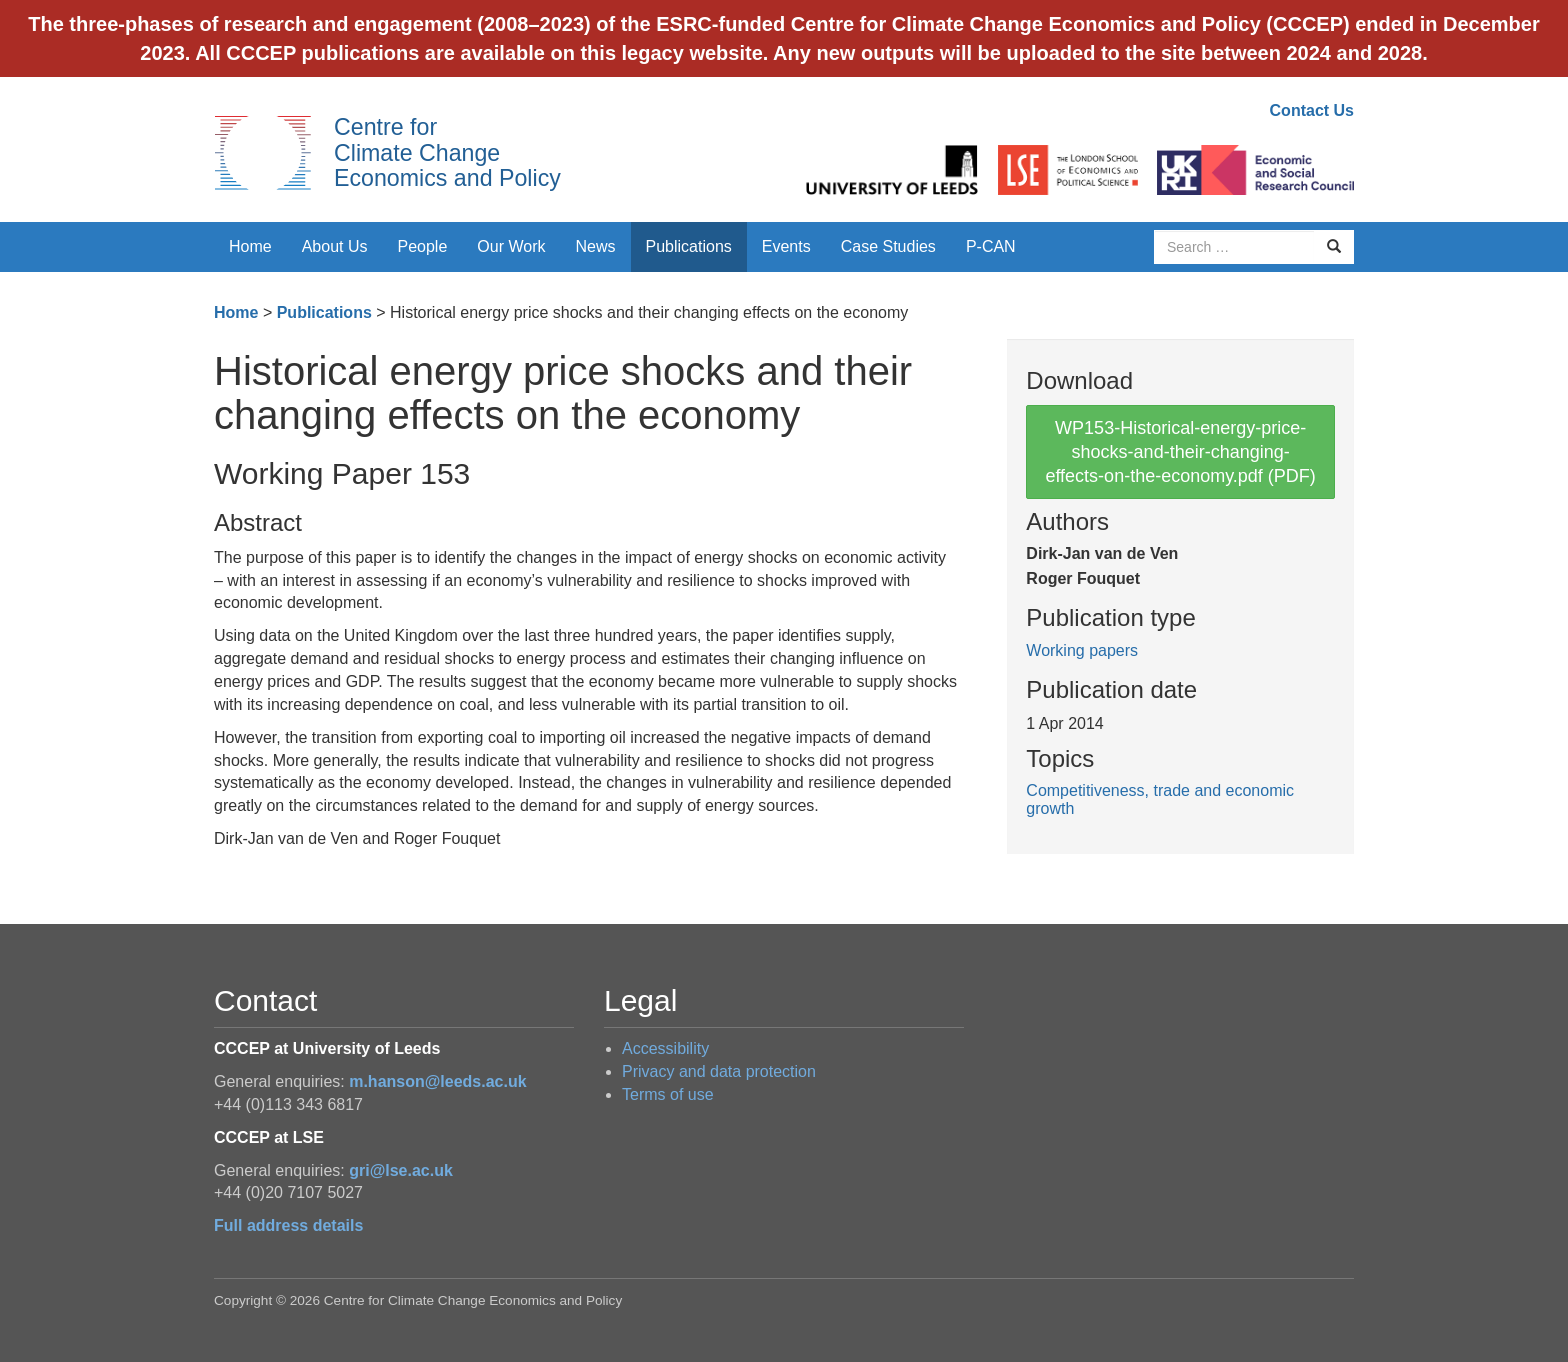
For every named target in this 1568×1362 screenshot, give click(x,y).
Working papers (1082, 650)
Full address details (288, 1225)
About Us (335, 246)
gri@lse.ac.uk (401, 1170)
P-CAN (991, 246)
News (595, 246)
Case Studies (888, 246)
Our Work (511, 246)
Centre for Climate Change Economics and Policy (447, 152)
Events (786, 246)
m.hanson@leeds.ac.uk (437, 1081)
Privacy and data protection (719, 1071)
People (423, 246)
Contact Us (1312, 110)
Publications (689, 246)
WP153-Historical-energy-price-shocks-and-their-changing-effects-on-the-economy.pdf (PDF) (1180, 452)
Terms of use (668, 1094)
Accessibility (665, 1048)
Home (250, 246)
